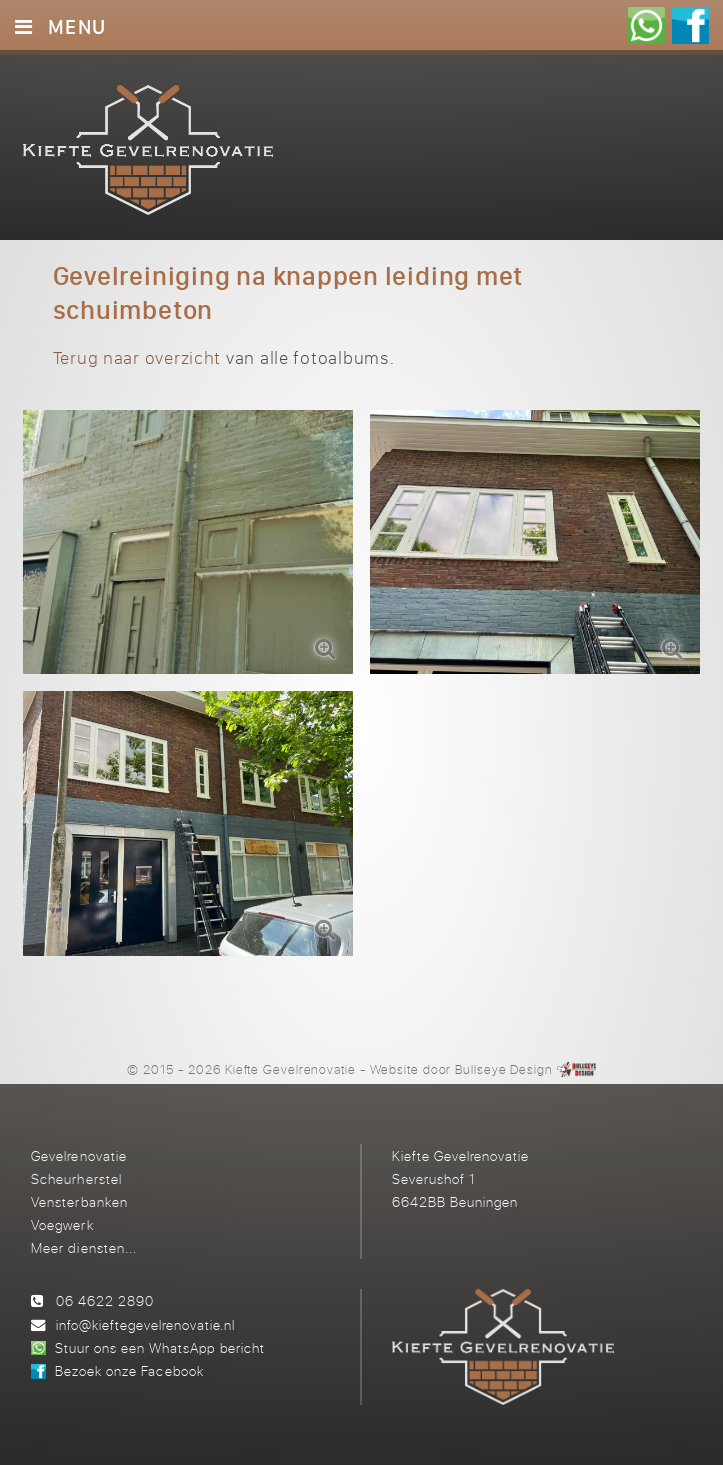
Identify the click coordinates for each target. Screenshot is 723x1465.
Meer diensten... (83, 1247)
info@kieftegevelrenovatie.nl (145, 1324)
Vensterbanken (79, 1201)
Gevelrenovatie (78, 1155)
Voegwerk (62, 1224)
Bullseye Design (504, 1069)
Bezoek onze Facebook (129, 1370)
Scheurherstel (76, 1178)
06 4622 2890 (105, 1300)
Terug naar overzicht (137, 357)
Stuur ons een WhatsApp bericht (159, 1347)
